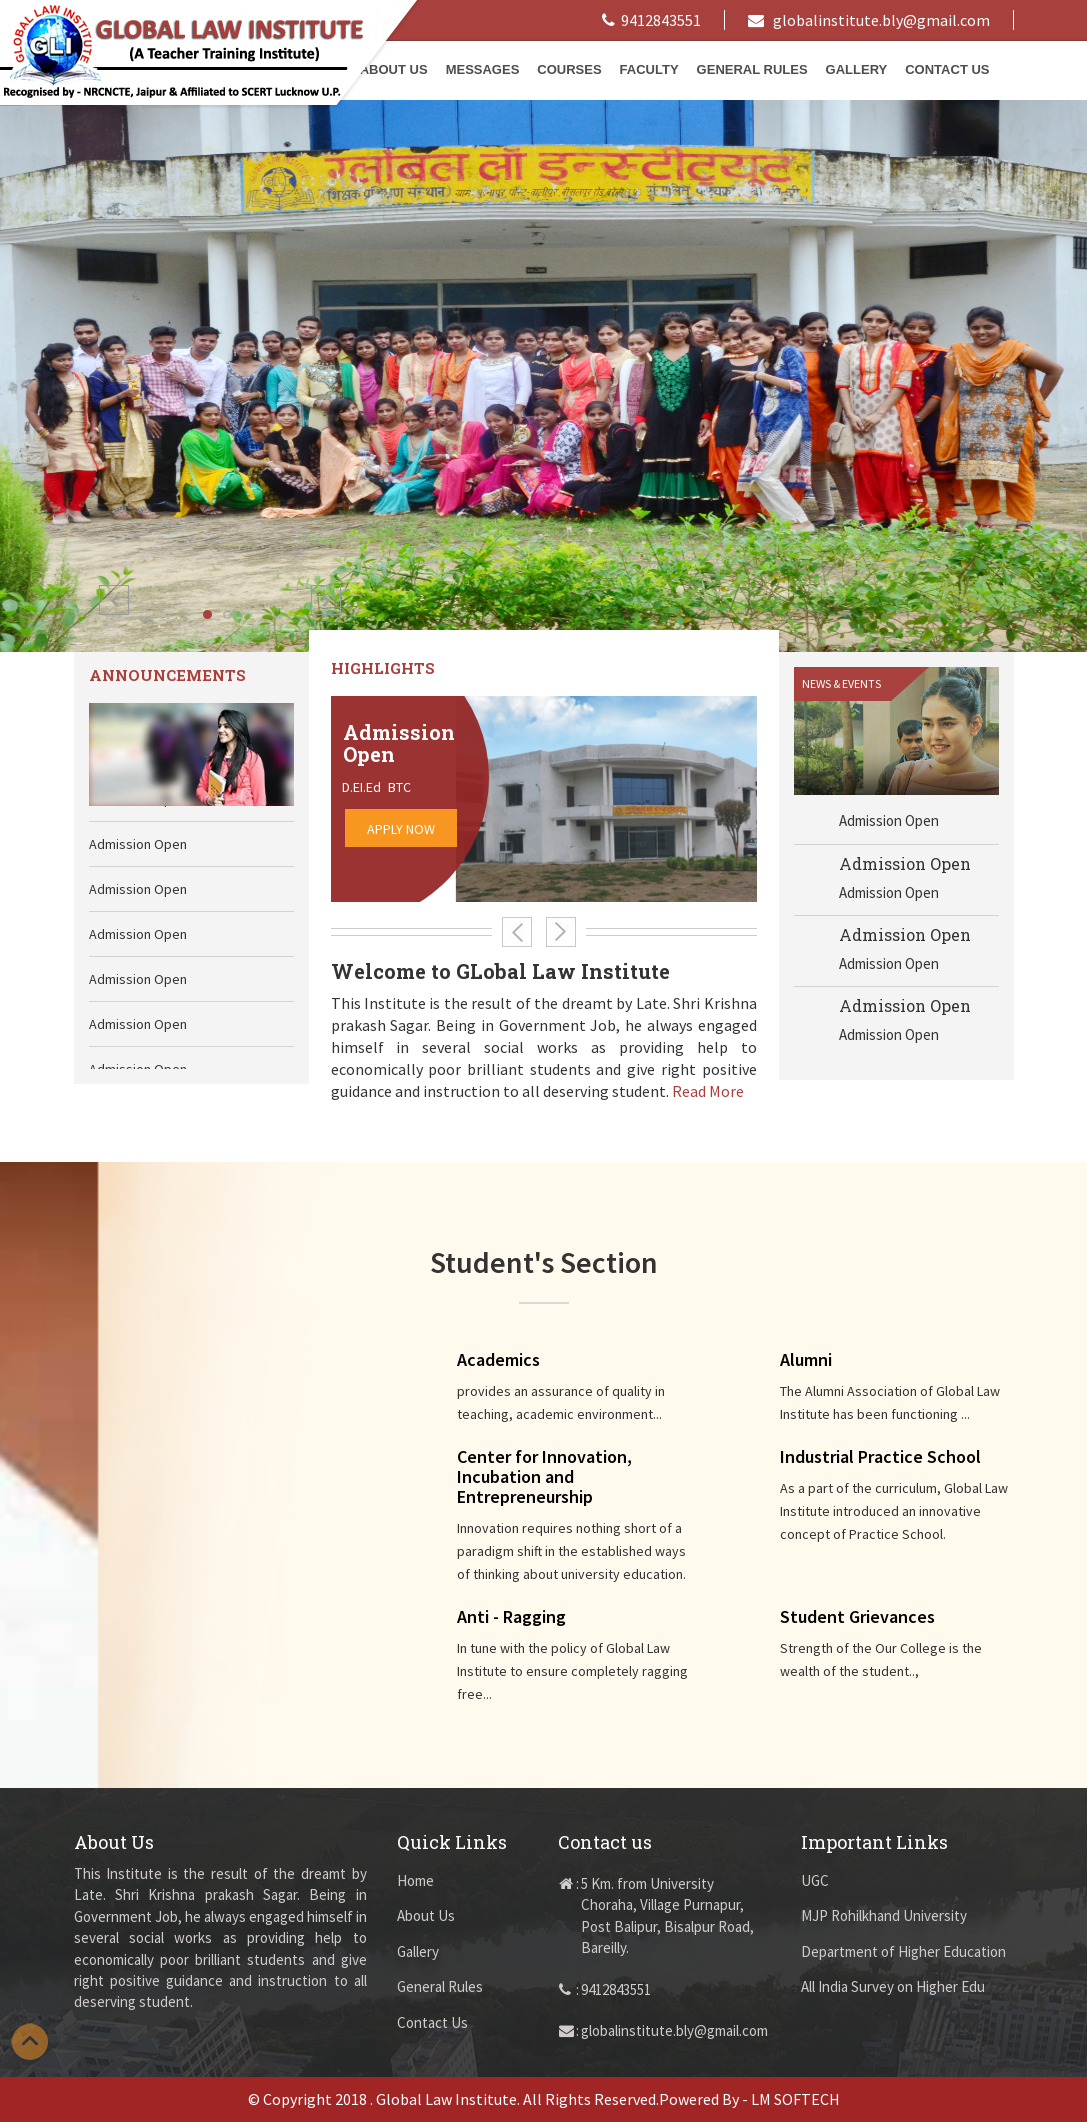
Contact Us (947, 69)
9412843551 (651, 20)
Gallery (857, 69)
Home (415, 1880)
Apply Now (401, 829)
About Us (426, 1915)
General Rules (752, 69)
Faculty (649, 69)
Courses (569, 69)
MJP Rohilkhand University (884, 1915)
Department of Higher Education (903, 1951)
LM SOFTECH (795, 2099)
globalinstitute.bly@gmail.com (869, 20)
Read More (708, 1091)
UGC (815, 1880)
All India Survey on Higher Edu (893, 1986)
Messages (483, 69)
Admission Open (905, 868)
